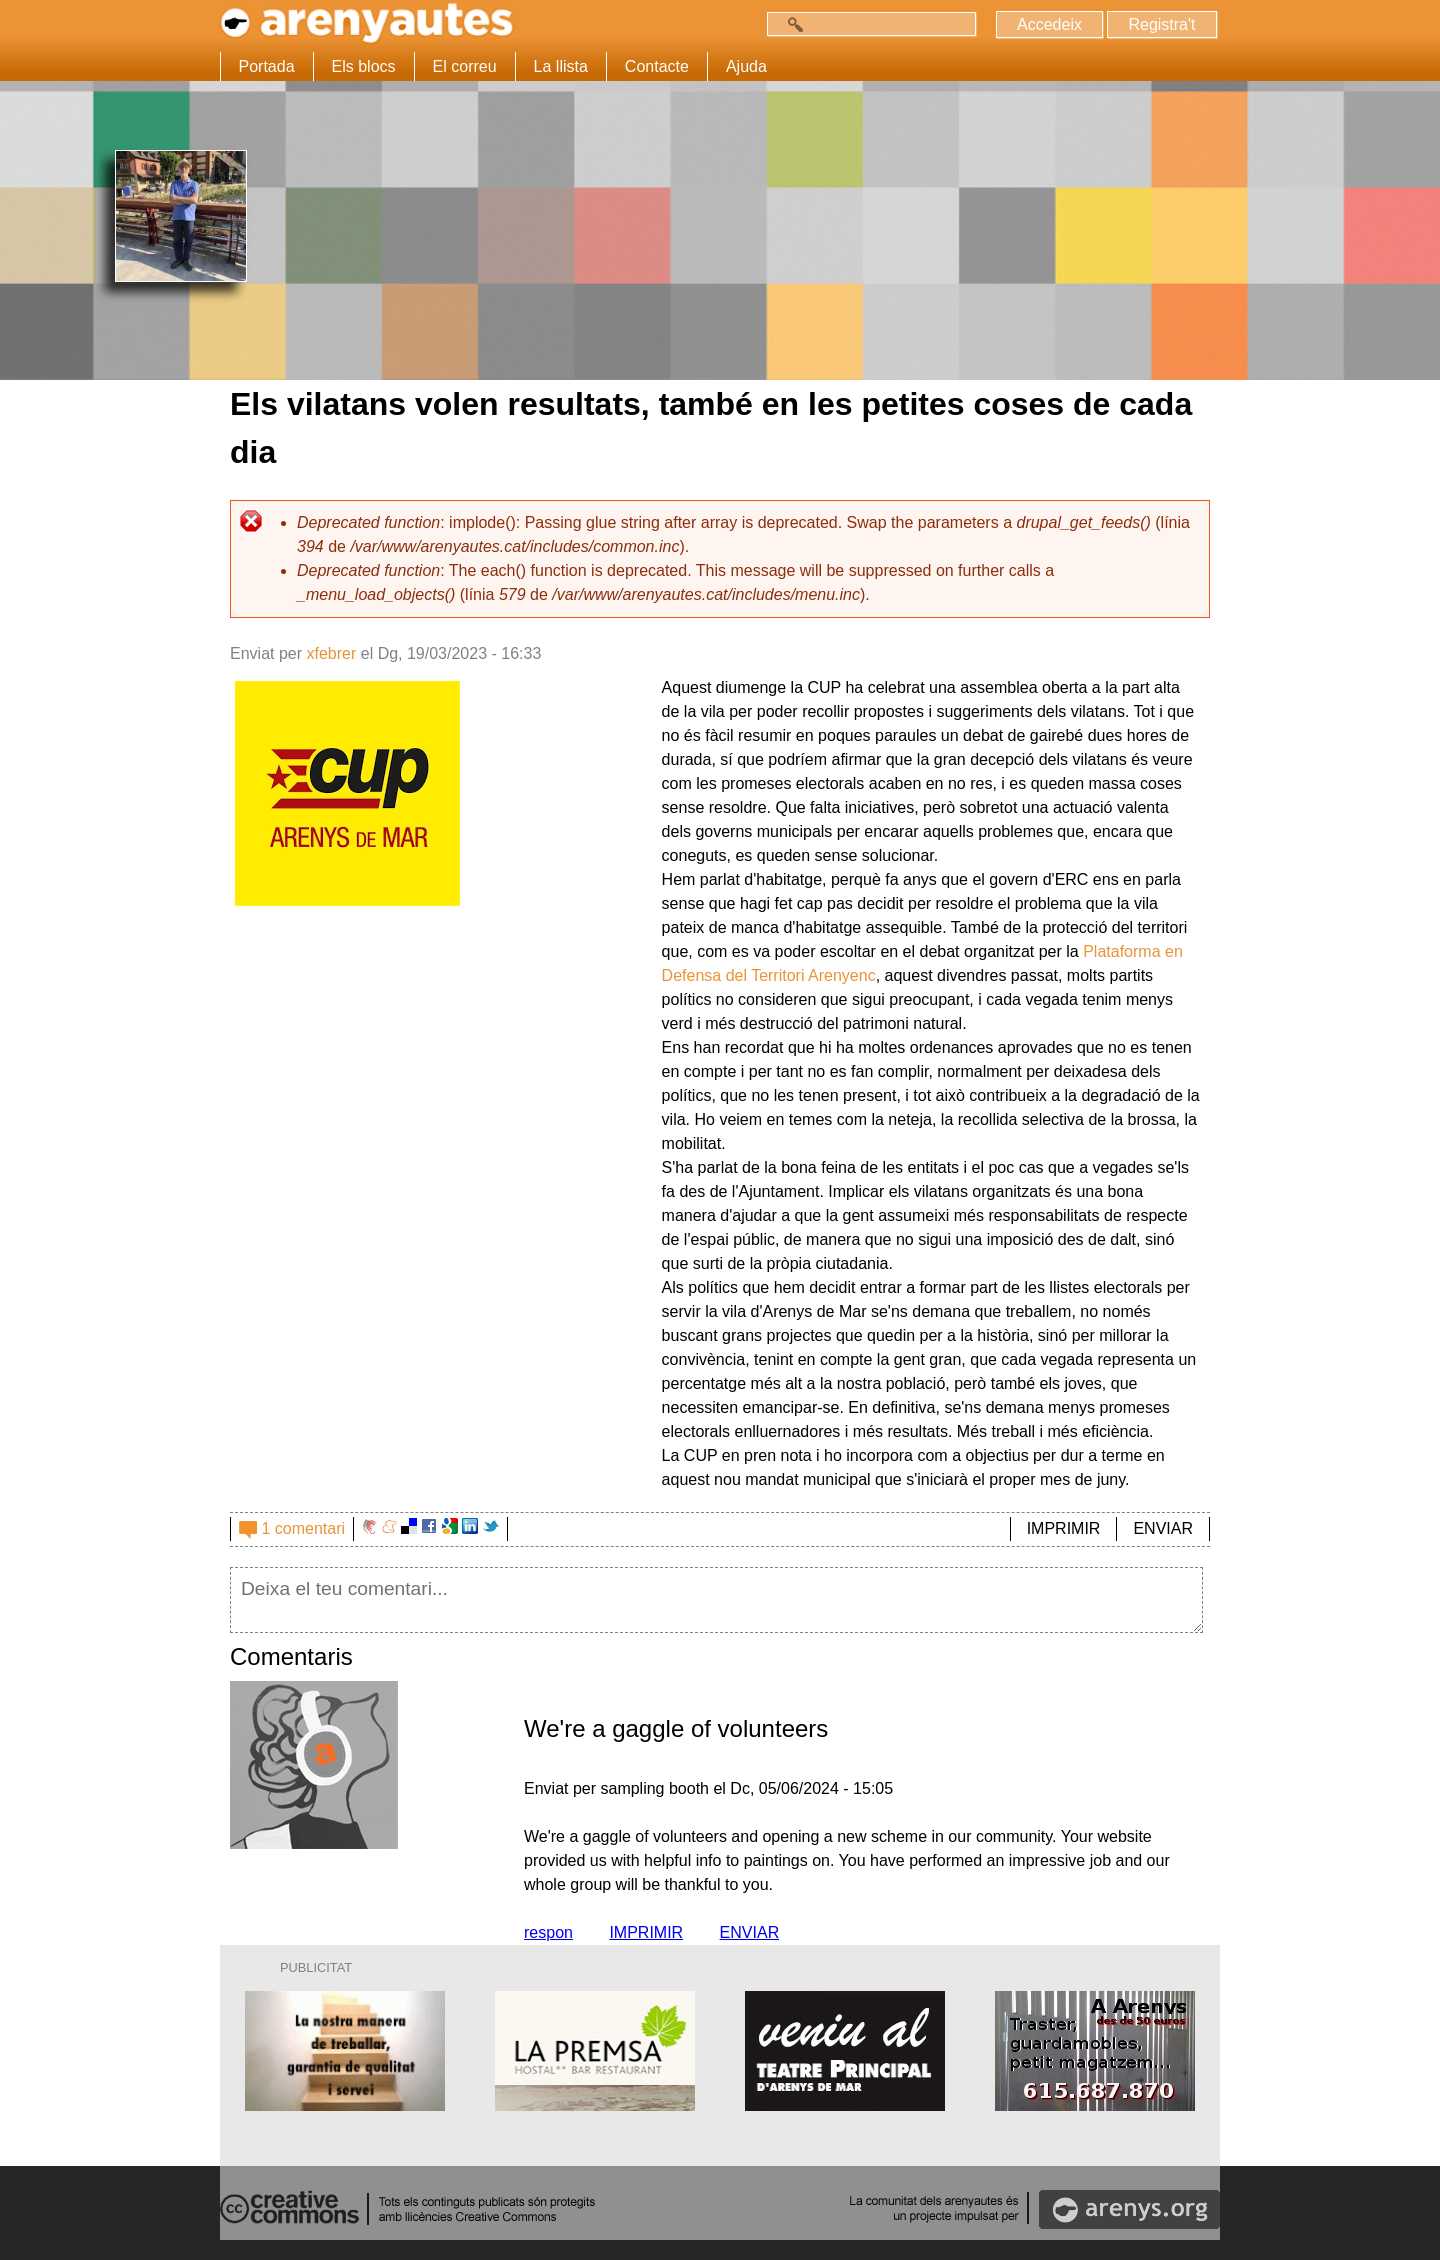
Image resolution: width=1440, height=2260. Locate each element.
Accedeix (1049, 24)
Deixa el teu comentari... (716, 1600)
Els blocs (364, 66)
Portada (267, 66)
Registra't (1161, 24)
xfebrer (331, 653)
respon (548, 1932)
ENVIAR (1163, 1528)
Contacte (657, 66)
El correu (465, 66)
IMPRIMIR (1064, 1528)
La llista (561, 66)
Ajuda (746, 66)
